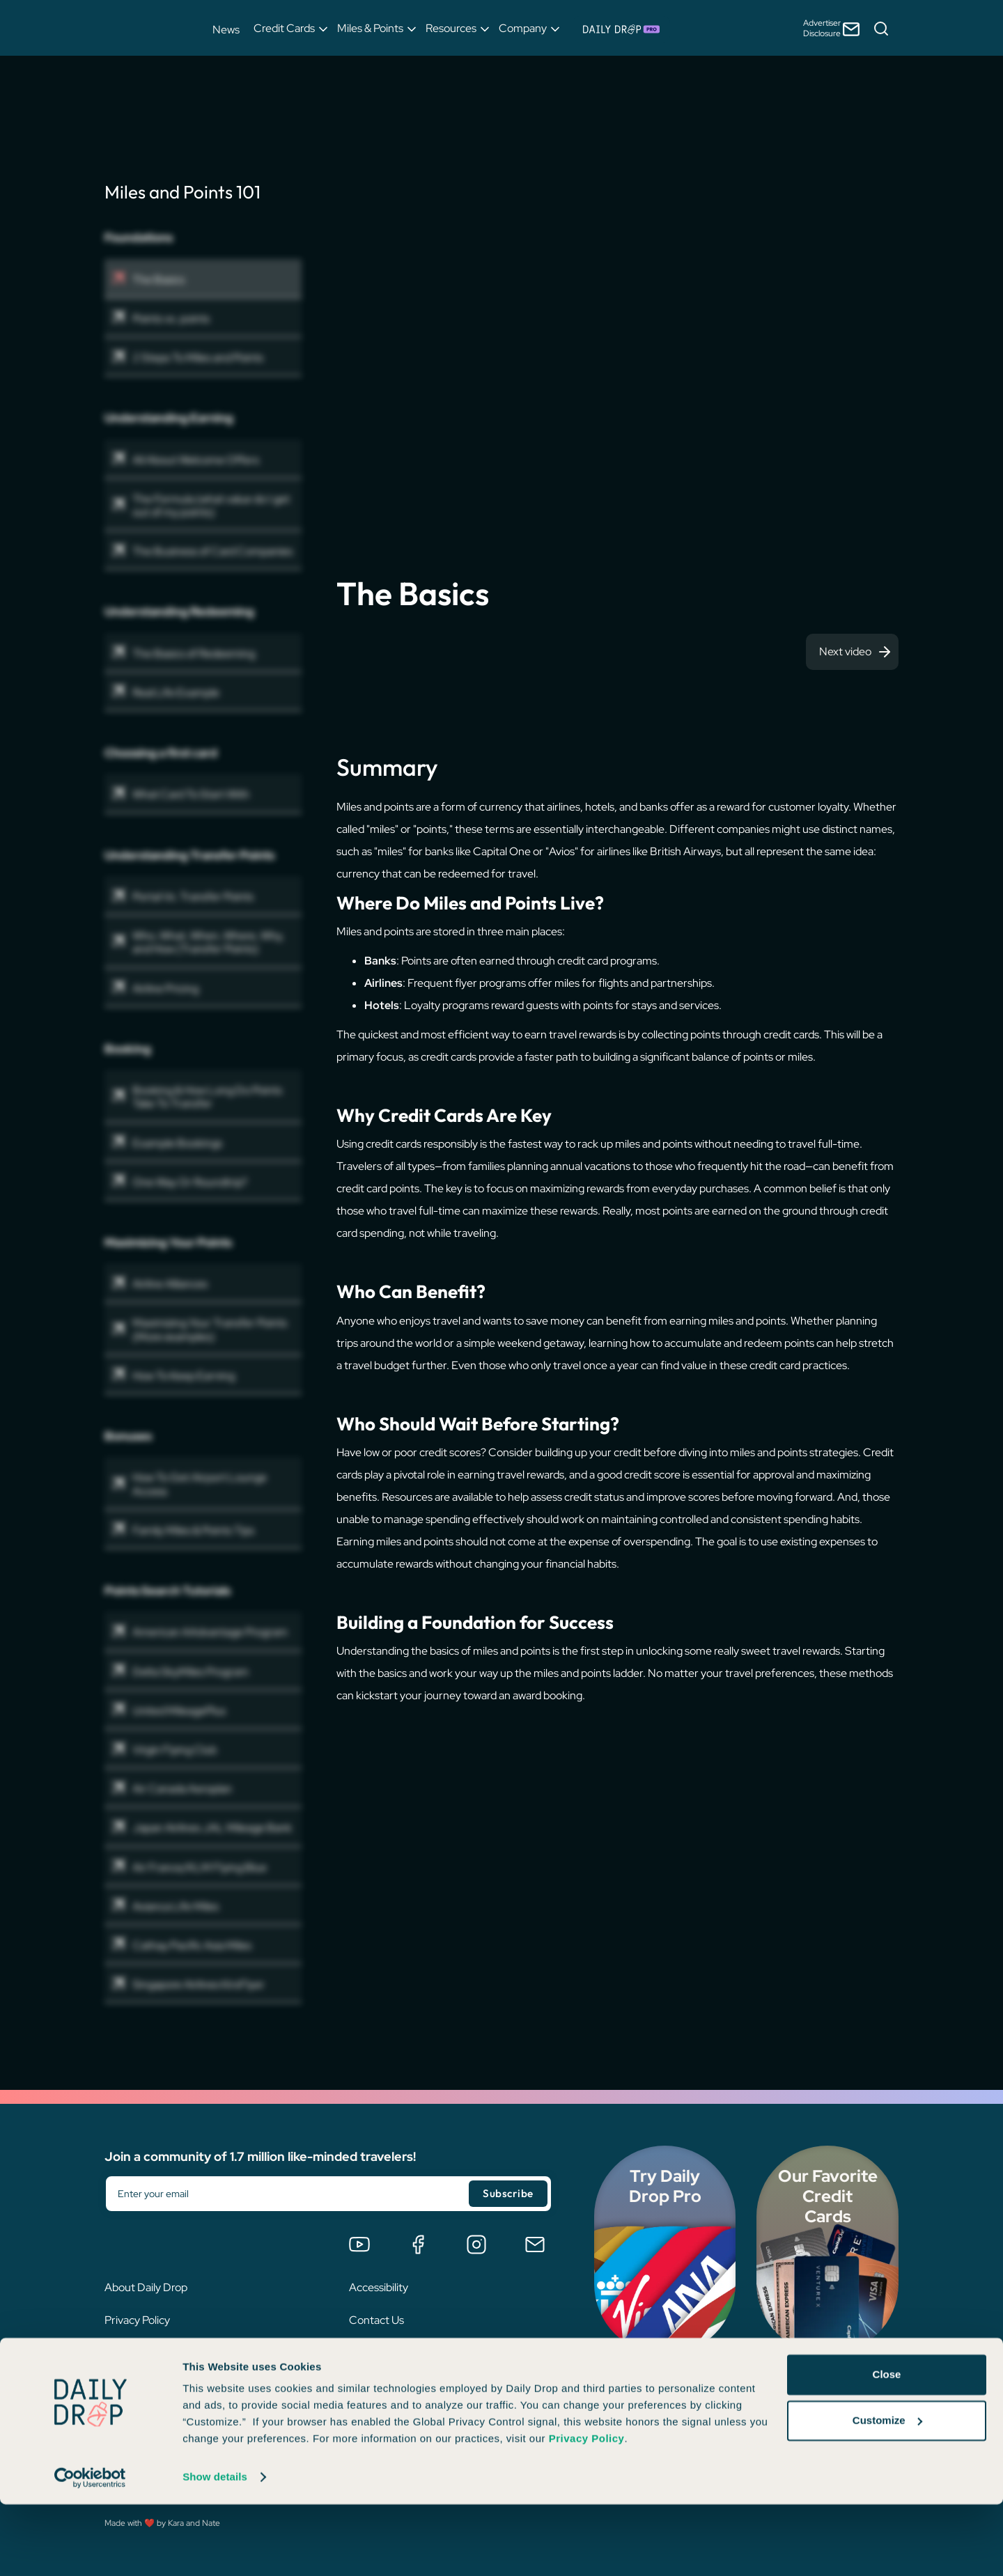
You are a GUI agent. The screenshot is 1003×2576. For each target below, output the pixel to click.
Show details (214, 2548)
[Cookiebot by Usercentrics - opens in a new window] (90, 2548)
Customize (887, 2491)
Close (887, 2446)
